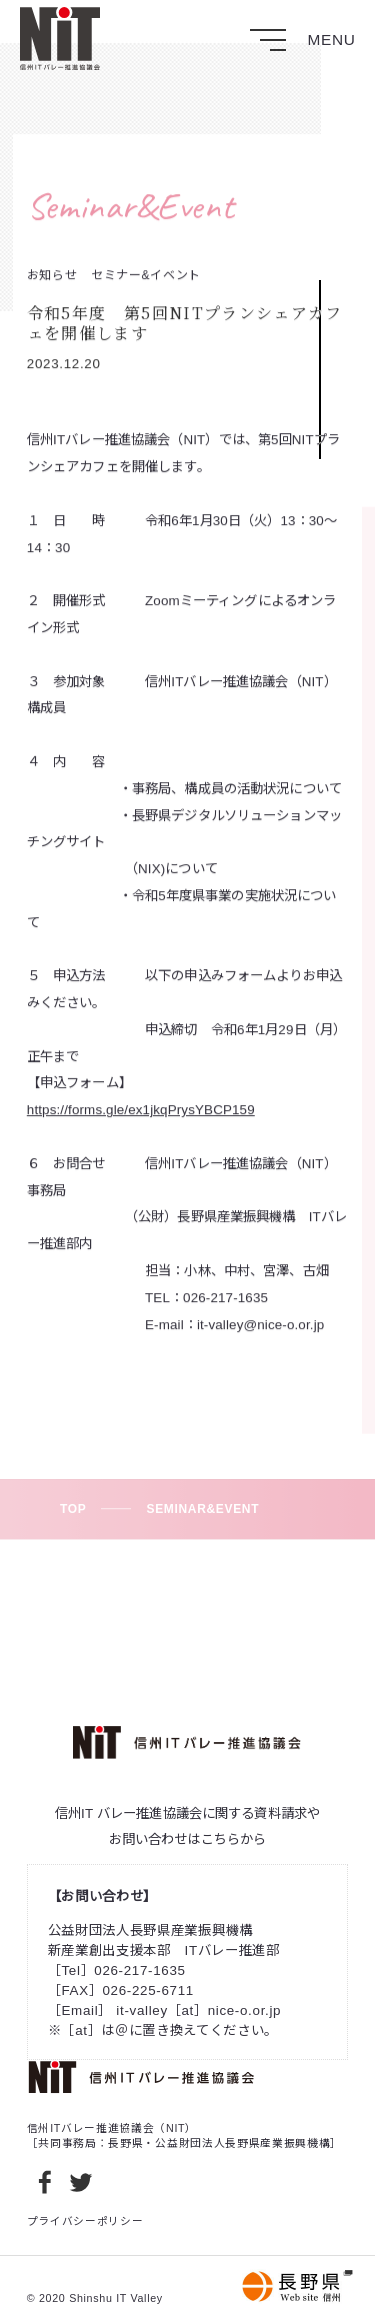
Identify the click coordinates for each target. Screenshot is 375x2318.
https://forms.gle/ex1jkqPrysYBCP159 (141, 1119)
